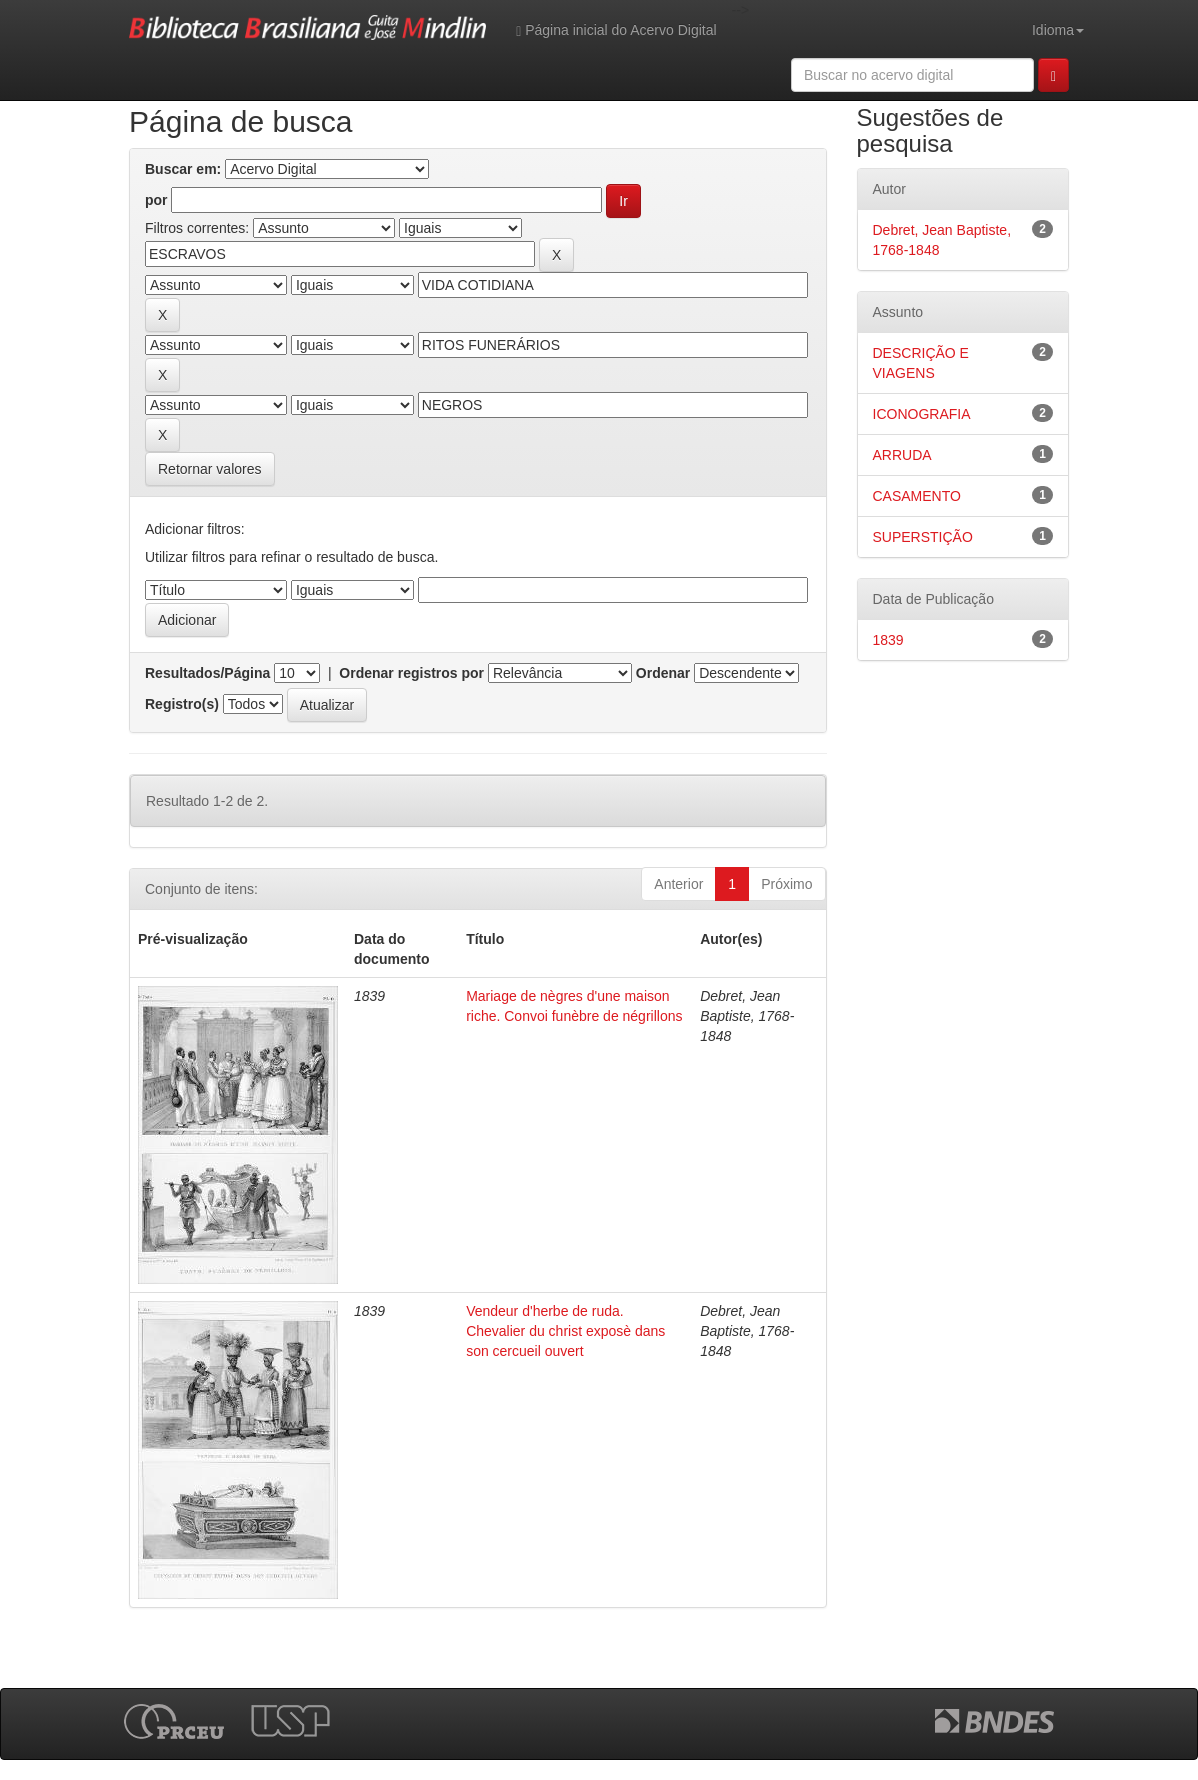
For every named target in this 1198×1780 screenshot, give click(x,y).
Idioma (1058, 30)
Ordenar (663, 673)
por (156, 200)
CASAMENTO (917, 496)
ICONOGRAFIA (922, 414)
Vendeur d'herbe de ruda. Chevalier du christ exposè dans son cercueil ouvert (565, 1331)
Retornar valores (210, 469)
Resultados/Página (207, 673)
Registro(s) (182, 704)
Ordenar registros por (411, 673)
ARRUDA (902, 455)
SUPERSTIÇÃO (923, 537)
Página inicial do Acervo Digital (616, 30)
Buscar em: (183, 169)
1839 (888, 640)
